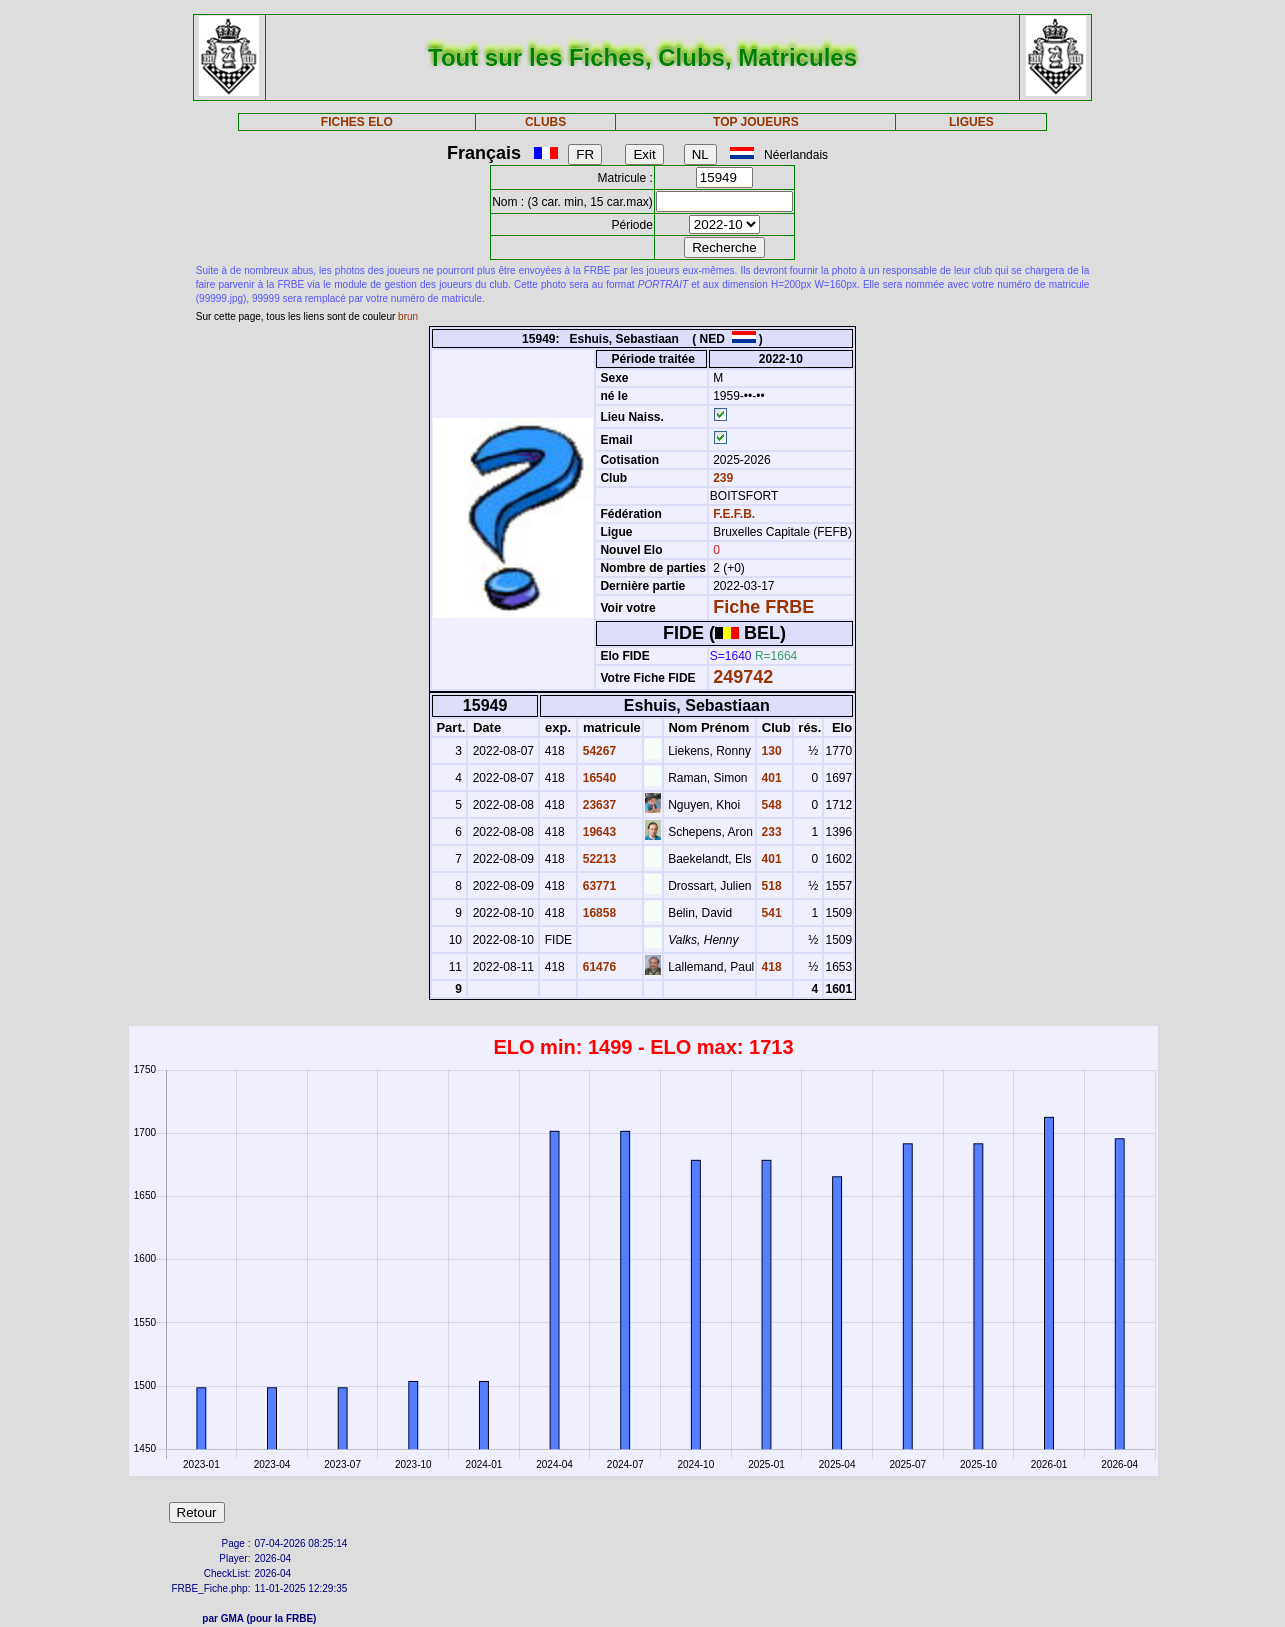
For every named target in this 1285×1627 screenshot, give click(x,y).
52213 (597, 859)
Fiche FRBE (763, 607)
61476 (597, 967)
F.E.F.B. (734, 514)
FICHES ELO (357, 122)
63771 (597, 886)
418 (769, 967)
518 (769, 886)
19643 (597, 832)
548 (769, 805)
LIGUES (971, 122)
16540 (597, 778)
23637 (597, 805)
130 (769, 751)
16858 (597, 913)
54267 (597, 751)
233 (769, 832)
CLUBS (545, 122)
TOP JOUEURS (756, 122)
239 (721, 478)
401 (769, 778)
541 (769, 913)
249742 (743, 677)
